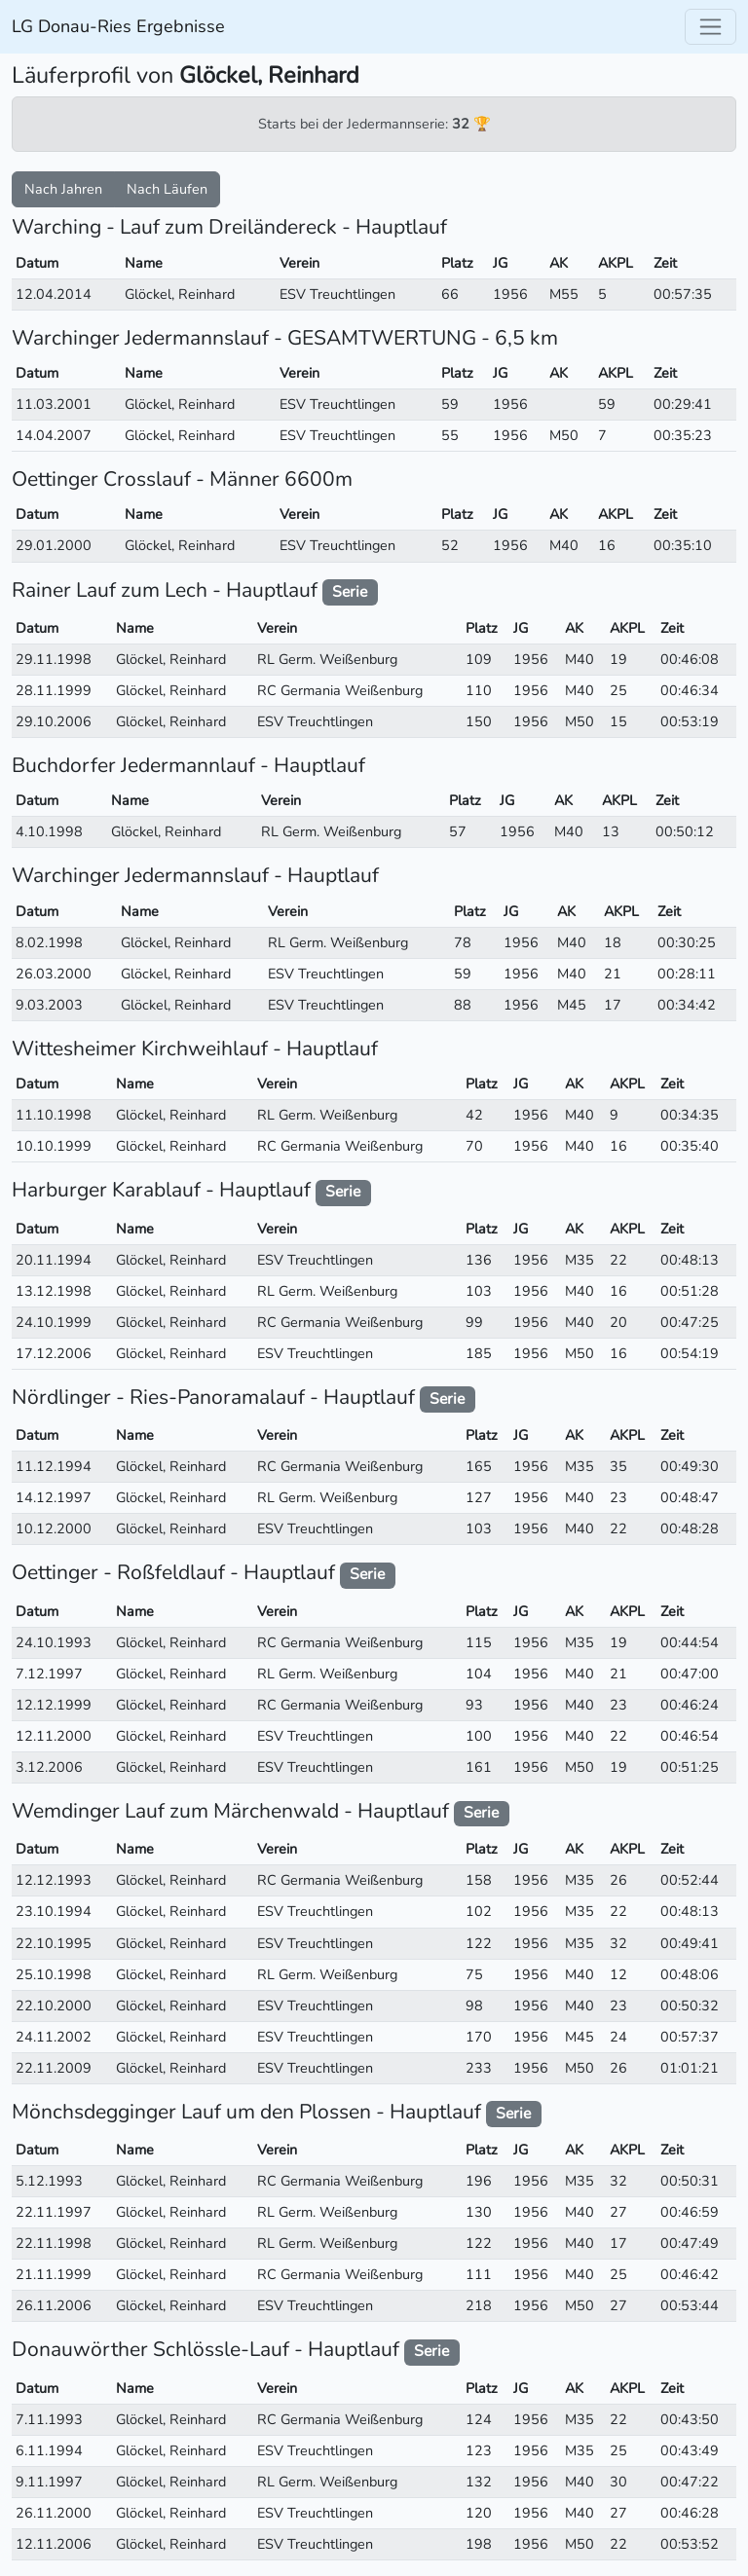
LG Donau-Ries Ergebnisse (118, 26)
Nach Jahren (63, 189)
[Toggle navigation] (710, 27)
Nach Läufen (167, 189)
